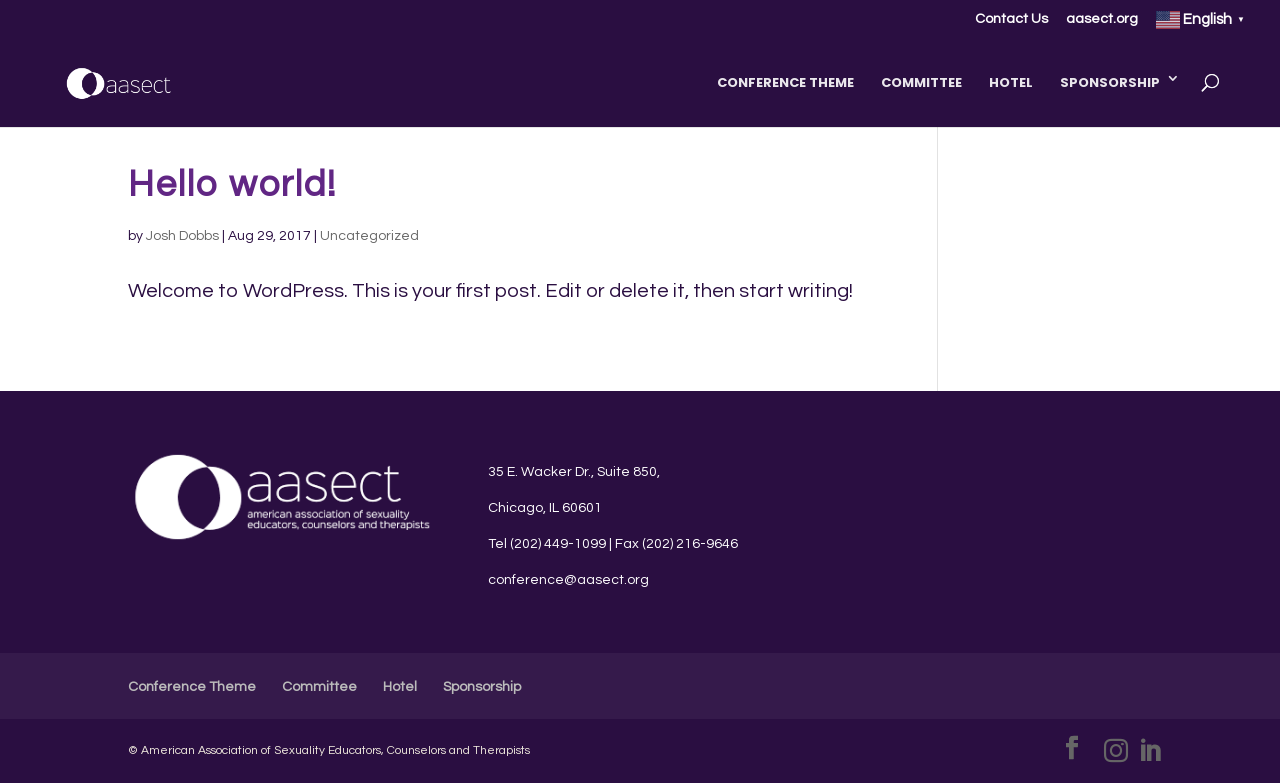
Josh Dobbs (182, 236)
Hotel (1011, 82)
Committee (921, 82)
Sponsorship (1110, 82)
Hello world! (232, 185)
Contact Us (1011, 19)
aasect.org (1102, 19)
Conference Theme (785, 82)
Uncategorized (369, 236)
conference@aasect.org (568, 580)
